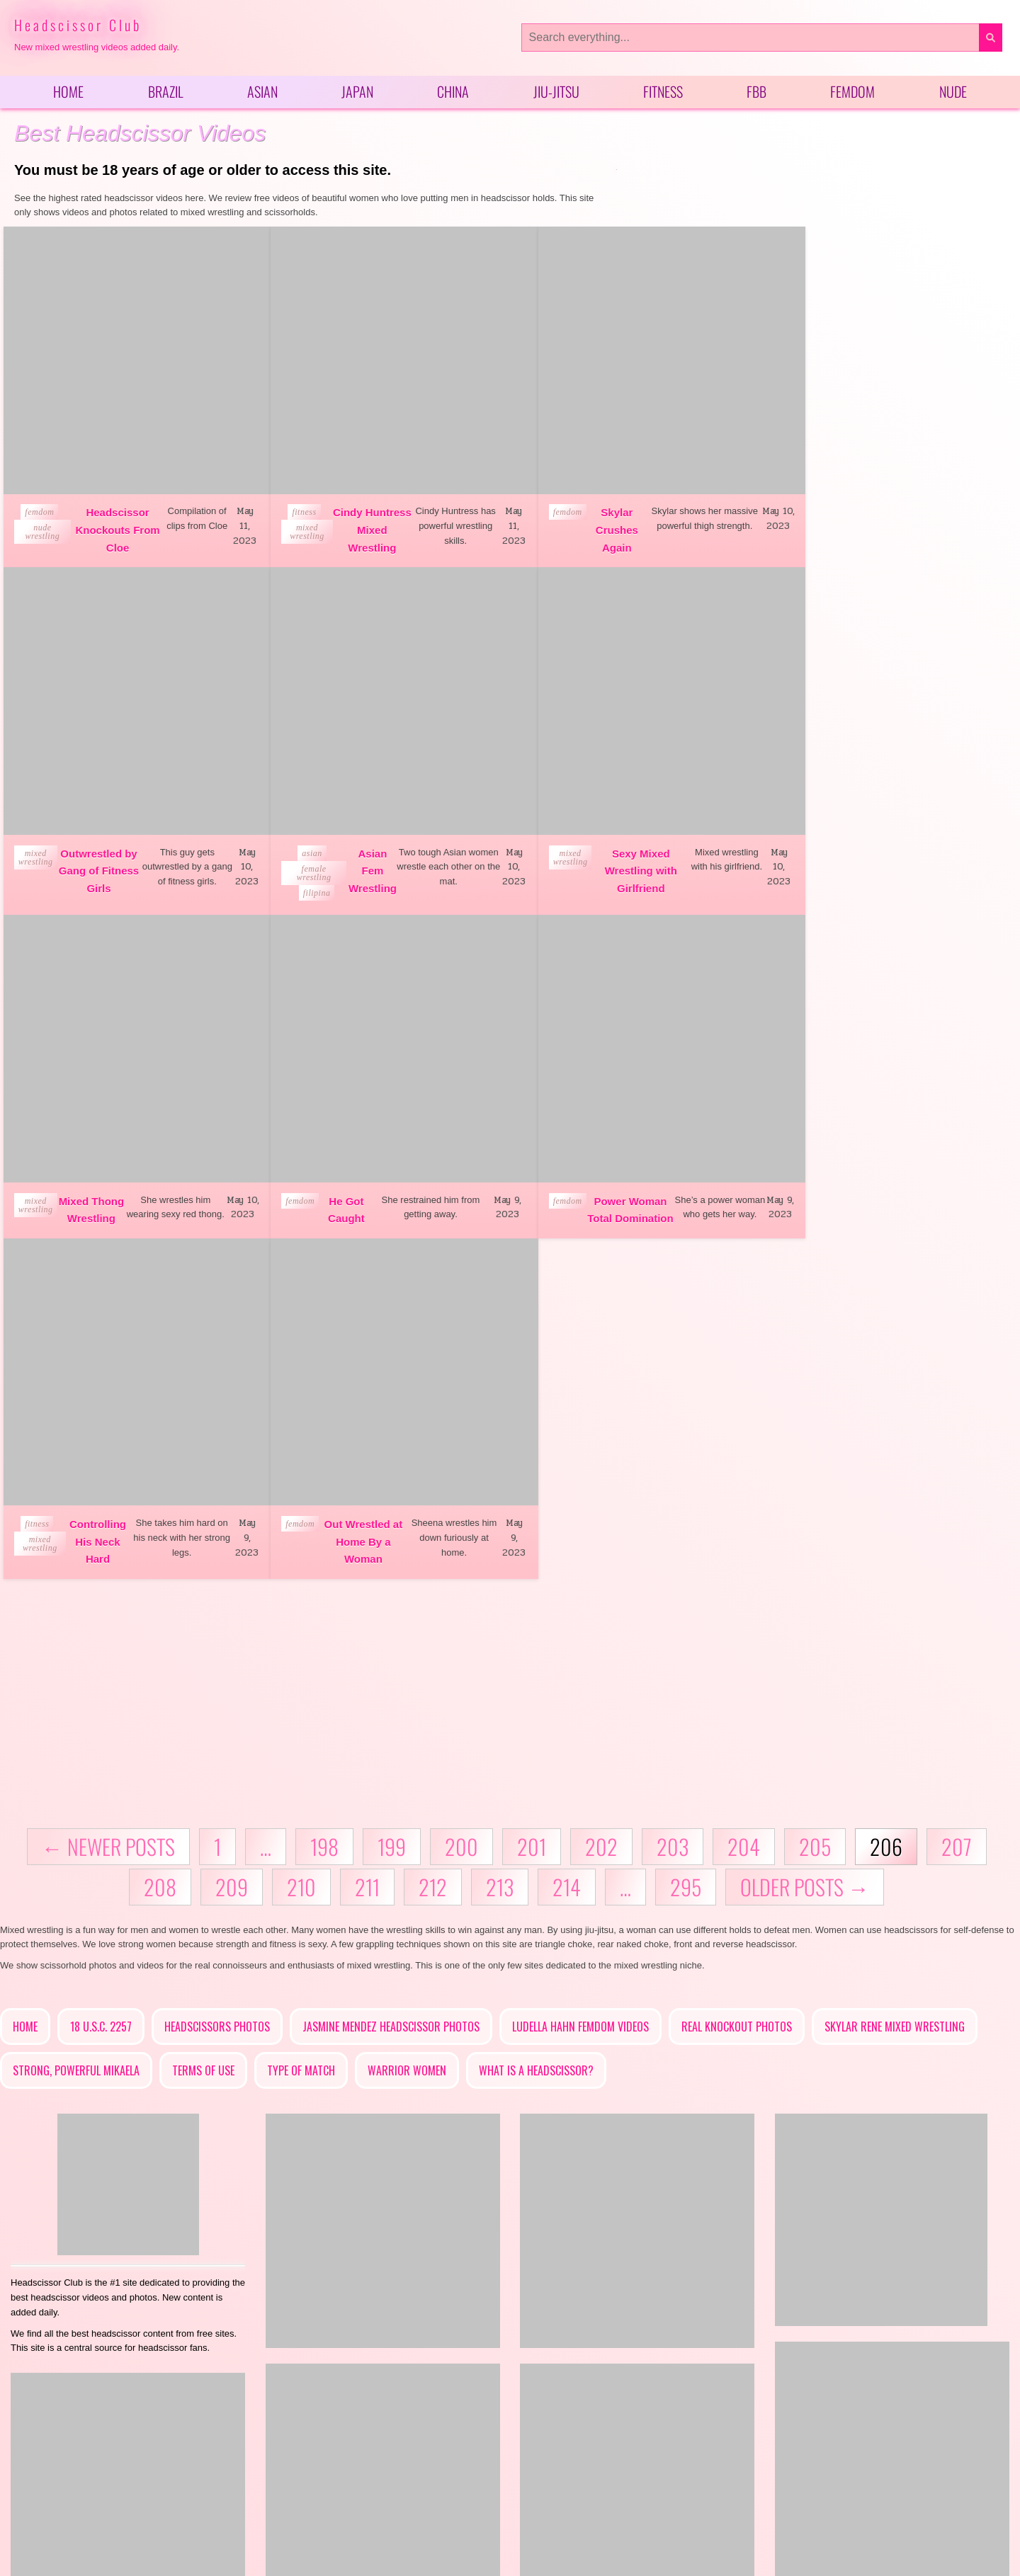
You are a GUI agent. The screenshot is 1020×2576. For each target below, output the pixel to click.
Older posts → (804, 1538)
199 (392, 1498)
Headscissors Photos (217, 1678)
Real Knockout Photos (736, 1678)
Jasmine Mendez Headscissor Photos (391, 1678)
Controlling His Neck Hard (346, 1194)
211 (367, 1538)
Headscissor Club (78, 24)
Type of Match (301, 1722)
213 (500, 1538)
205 (815, 1498)
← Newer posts (108, 1498)
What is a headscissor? (536, 1722)
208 (160, 1538)
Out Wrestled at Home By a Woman (599, 1194)
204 (743, 1498)
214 (566, 1538)
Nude (953, 93)
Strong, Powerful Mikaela (76, 1722)
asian (43, 843)
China (453, 93)
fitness (289, 501)
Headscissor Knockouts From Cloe (111, 518)
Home (68, 93)
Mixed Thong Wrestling (596, 861)
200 (461, 1498)
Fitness (663, 93)
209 (231, 1538)
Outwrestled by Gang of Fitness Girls (855, 518)
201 (531, 1498)
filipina (47, 883)
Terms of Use (203, 1722)
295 (685, 1538)
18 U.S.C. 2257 (101, 1678)
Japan (357, 93)
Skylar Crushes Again (586, 518)
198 (324, 1498)
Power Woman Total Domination (92, 1194)
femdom (37, 501)
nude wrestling (40, 520)
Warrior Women (407, 1722)
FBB (756, 93)
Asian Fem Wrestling (100, 861)
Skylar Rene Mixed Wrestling (894, 1678)
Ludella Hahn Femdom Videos (580, 1678)
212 (433, 1538)
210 (301, 1538)
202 (601, 1498)
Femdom (852, 93)
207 (956, 1498)
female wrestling (44, 863)
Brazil (165, 93)
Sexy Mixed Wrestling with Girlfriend (356, 861)
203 (672, 1498)
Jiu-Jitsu (556, 93)
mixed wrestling (291, 520)
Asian (262, 93)
